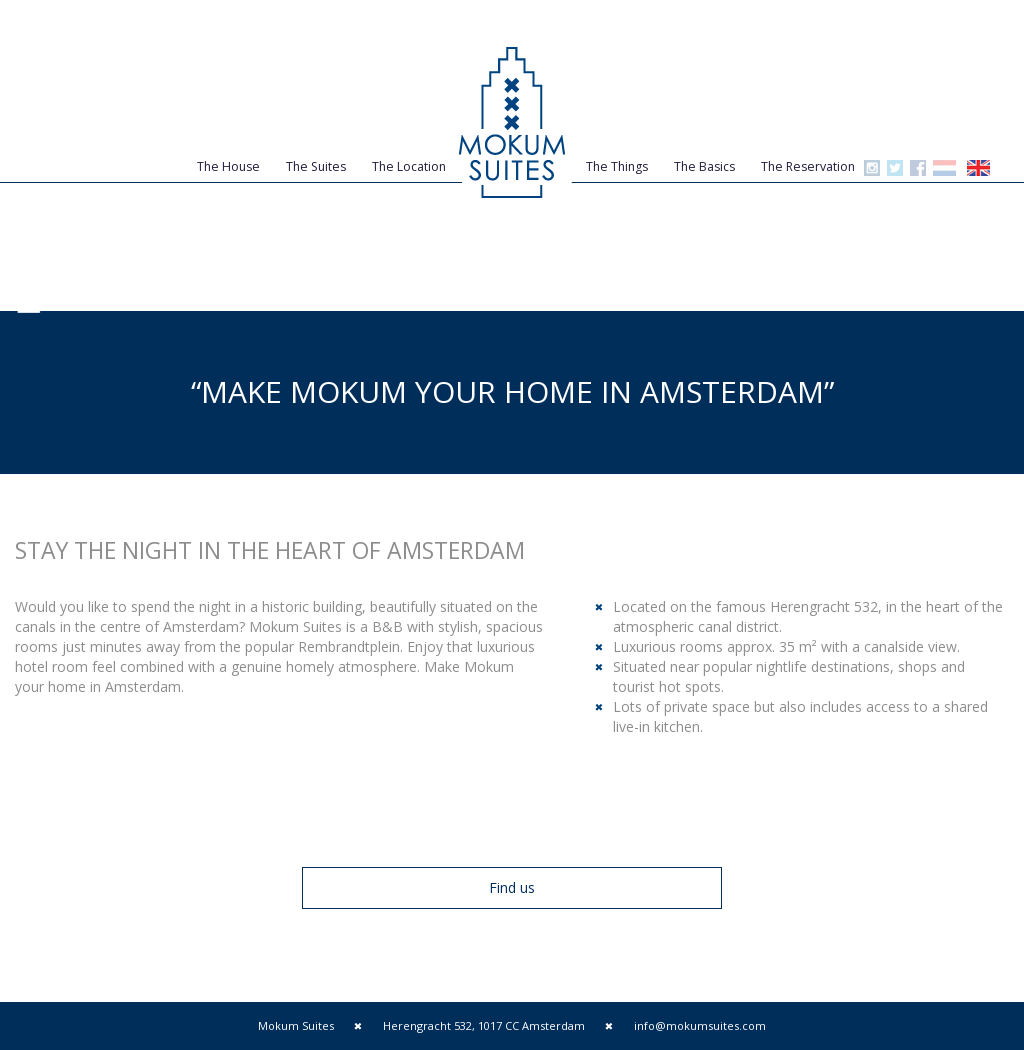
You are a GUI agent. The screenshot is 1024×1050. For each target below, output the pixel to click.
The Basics (704, 166)
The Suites (316, 166)
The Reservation (808, 166)
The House (228, 166)
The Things (617, 166)
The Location (409, 166)
